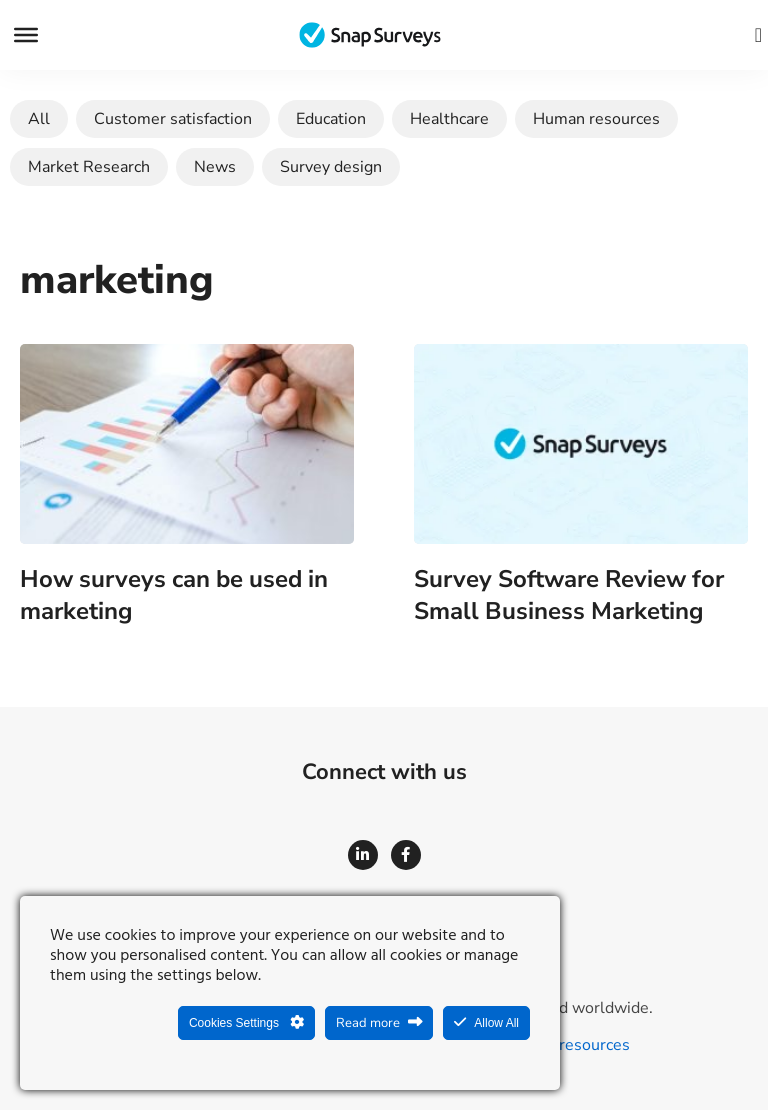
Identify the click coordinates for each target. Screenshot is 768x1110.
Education (331, 119)
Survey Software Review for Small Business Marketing (569, 594)
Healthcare (449, 119)
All (39, 119)
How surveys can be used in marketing (174, 594)
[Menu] (26, 35)
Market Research (89, 167)
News (215, 167)
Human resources (596, 119)
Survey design (331, 167)
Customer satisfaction (173, 119)
